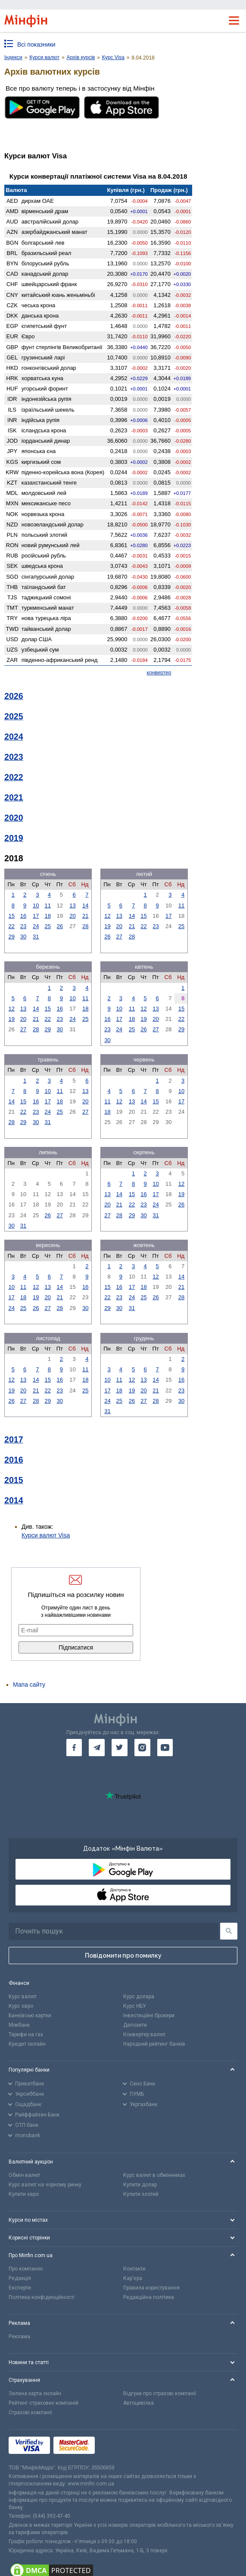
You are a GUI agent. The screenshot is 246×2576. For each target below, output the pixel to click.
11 (48, 905)
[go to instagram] (142, 1747)
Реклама (19, 2337)
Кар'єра (132, 2278)
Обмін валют (24, 2175)
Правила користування (151, 2288)
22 (11, 926)
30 (23, 936)
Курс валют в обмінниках (154, 2175)
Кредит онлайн (27, 2044)
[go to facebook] (74, 1747)
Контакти (134, 2269)
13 (72, 905)
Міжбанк (19, 2025)
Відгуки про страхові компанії (159, 2393)
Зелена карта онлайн (35, 2393)
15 (11, 916)
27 (119, 936)
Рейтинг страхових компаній (43, 2403)
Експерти (20, 2288)
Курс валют (23, 1996)
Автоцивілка (138, 2403)
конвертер (159, 673)
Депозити (135, 2025)
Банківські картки (30, 2015)
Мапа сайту (29, 1684)
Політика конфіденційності (42, 2297)
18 (48, 916)
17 (36, 916)
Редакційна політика (148, 2297)
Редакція (20, 2278)
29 (11, 936)
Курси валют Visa (46, 1535)
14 (85, 905)
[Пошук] (228, 1931)
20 (72, 916)
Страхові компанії (30, 2412)
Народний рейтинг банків (154, 2044)
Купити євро (24, 2194)
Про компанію (26, 2269)
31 (36, 936)
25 (48, 926)
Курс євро (21, 2006)
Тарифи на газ (26, 2034)
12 (107, 916)
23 (23, 926)
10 (36, 905)
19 (107, 926)
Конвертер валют (144, 2034)
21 (85, 916)
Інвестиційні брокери (148, 2015)
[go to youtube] (165, 1747)
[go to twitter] (120, 1747)
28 (85, 926)
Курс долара (138, 1996)
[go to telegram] (97, 1747)
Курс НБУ (134, 2006)
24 (36, 926)
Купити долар (140, 2185)
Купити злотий (141, 2194)
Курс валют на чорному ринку (45, 2185)
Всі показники (36, 44)
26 (60, 926)
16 (23, 916)
